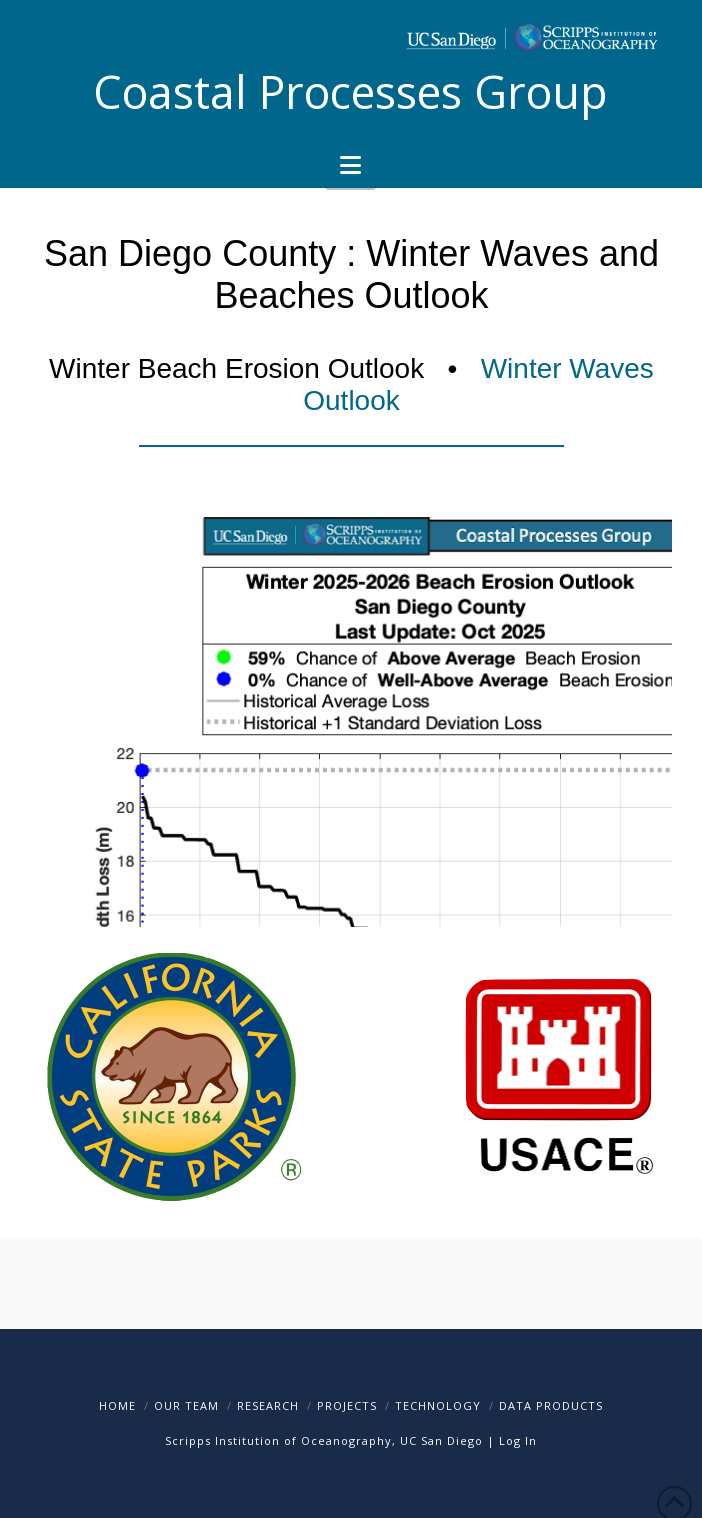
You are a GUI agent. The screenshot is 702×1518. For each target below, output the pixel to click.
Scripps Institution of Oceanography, (280, 1440)
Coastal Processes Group (350, 91)
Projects (347, 1405)
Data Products (551, 1405)
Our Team (186, 1405)
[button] (350, 165)
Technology (438, 1405)
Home (117, 1405)
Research (268, 1405)
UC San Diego (441, 1440)
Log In (518, 1440)
